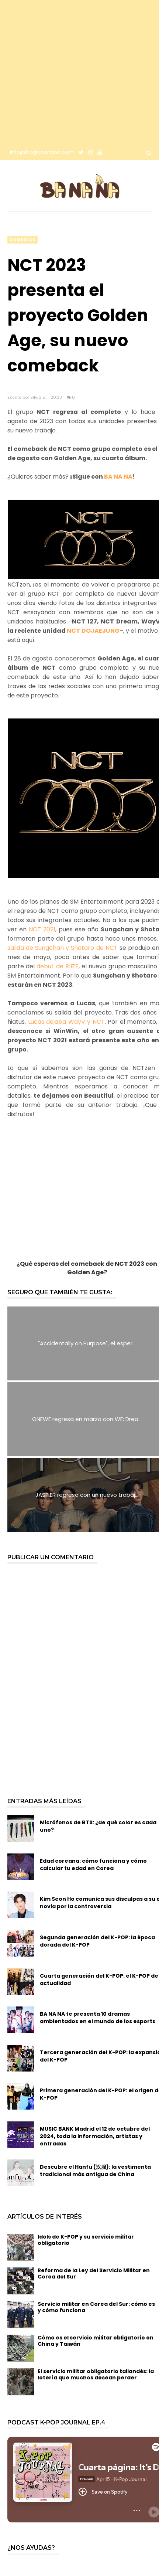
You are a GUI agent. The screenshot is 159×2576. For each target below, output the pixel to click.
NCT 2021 (42, 929)
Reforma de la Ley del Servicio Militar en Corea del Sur (94, 2273)
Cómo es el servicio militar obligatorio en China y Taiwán (95, 2341)
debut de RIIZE (57, 966)
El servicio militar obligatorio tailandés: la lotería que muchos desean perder (96, 2374)
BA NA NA (118, 476)
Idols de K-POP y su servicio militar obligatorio (86, 2240)
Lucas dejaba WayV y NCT (66, 1021)
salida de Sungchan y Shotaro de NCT (62, 948)
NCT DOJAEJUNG (93, 630)
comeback (22, 239)
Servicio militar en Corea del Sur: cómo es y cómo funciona (96, 2307)
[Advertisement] (72, 72)
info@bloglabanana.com (42, 152)
